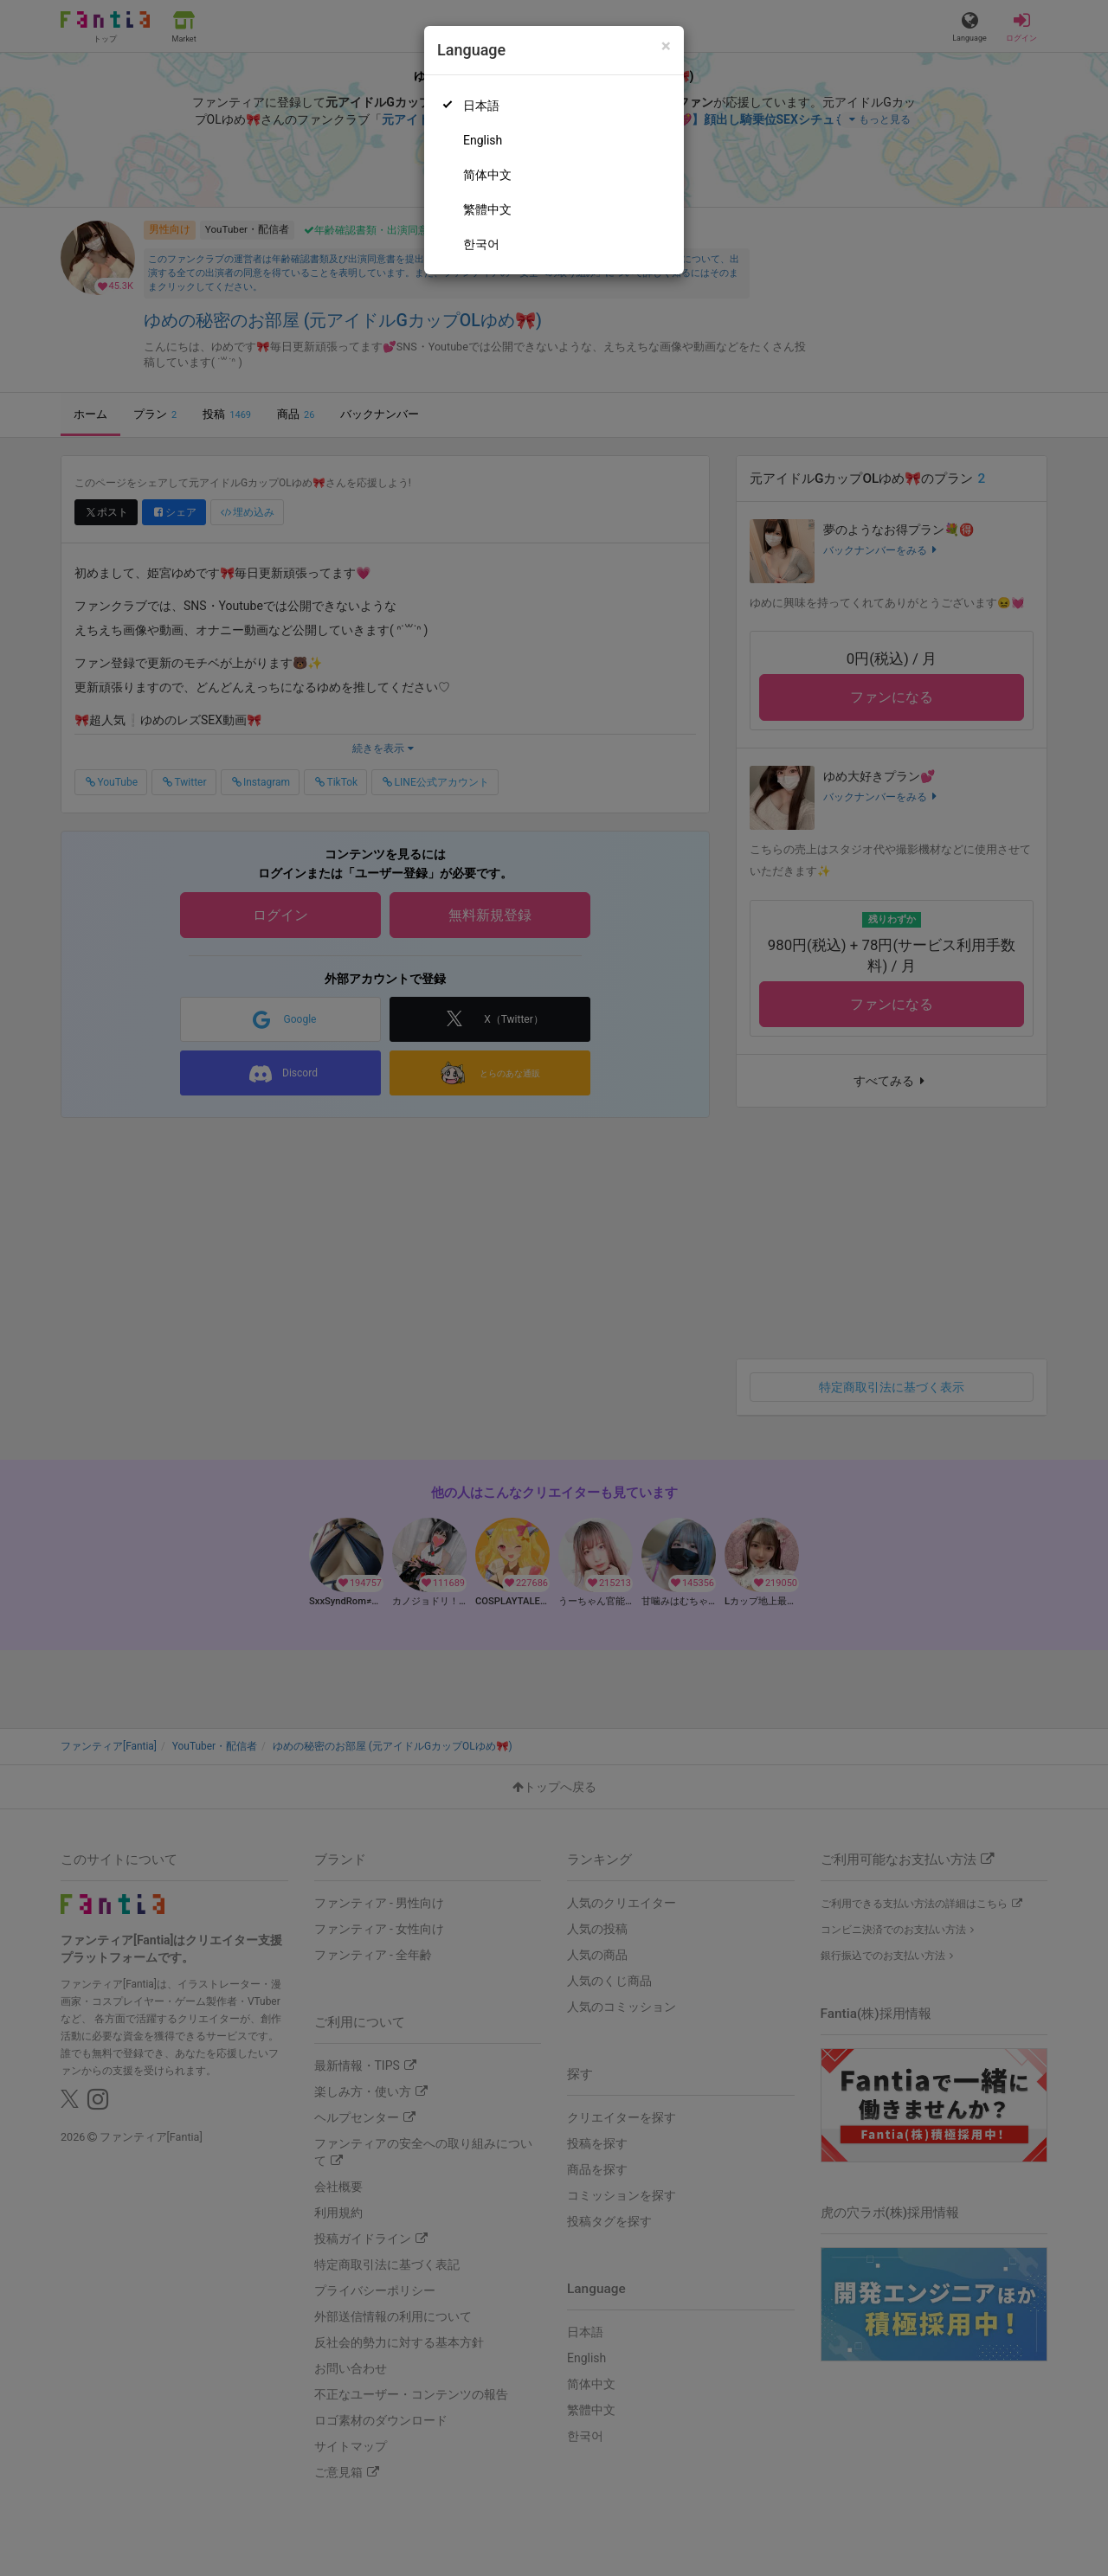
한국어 (481, 244)
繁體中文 (487, 209)
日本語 (481, 105)
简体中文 (487, 175)
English (482, 140)
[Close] (666, 46)
